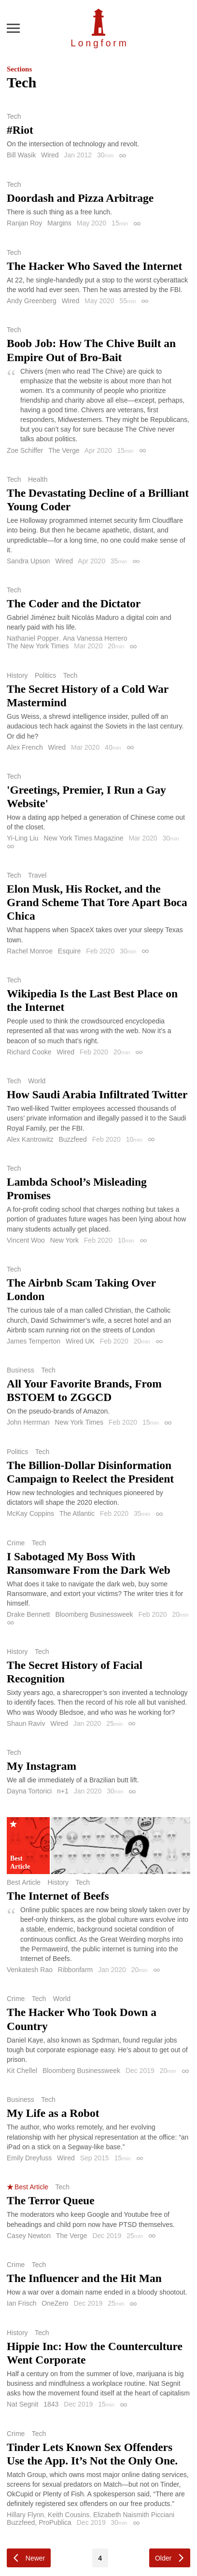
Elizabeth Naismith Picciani (133, 2515)
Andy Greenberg (31, 301)
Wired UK (80, 1341)
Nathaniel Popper (33, 638)
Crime (16, 1543)
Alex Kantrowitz (30, 1139)
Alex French (25, 747)
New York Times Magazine (84, 838)
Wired (50, 155)
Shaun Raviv (26, 1723)
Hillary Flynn (25, 2515)
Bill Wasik (21, 155)
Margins (59, 223)
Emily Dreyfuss (29, 2158)
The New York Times (38, 646)
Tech (14, 116)
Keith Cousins (68, 2515)
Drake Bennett (28, 1614)
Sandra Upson (28, 561)
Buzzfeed (72, 1139)
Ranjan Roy (24, 223)
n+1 (63, 1791)
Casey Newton (29, 2236)
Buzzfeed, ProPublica (39, 2522)
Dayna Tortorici (29, 1791)
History (17, 675)
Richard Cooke (29, 1052)
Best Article (24, 1882)
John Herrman (28, 1422)
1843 (50, 2404)
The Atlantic (77, 1513)
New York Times (79, 1422)
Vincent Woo (26, 1240)
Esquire (69, 951)
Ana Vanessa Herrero (95, 638)
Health (37, 479)
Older (163, 2558)
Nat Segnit (22, 2404)
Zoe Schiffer (25, 450)
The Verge (64, 450)
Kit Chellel (22, 2070)
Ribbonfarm (75, 1970)
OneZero (55, 2303)
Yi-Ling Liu (23, 838)
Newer (35, 2558)
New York (64, 1240)
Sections (19, 69)
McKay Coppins (30, 1513)
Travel (37, 875)
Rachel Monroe (30, 951)
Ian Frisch (21, 2303)
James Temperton (33, 1341)
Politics (45, 675)
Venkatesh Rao (30, 1970)
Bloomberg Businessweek (94, 1614)
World (36, 1081)
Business (20, 1370)
